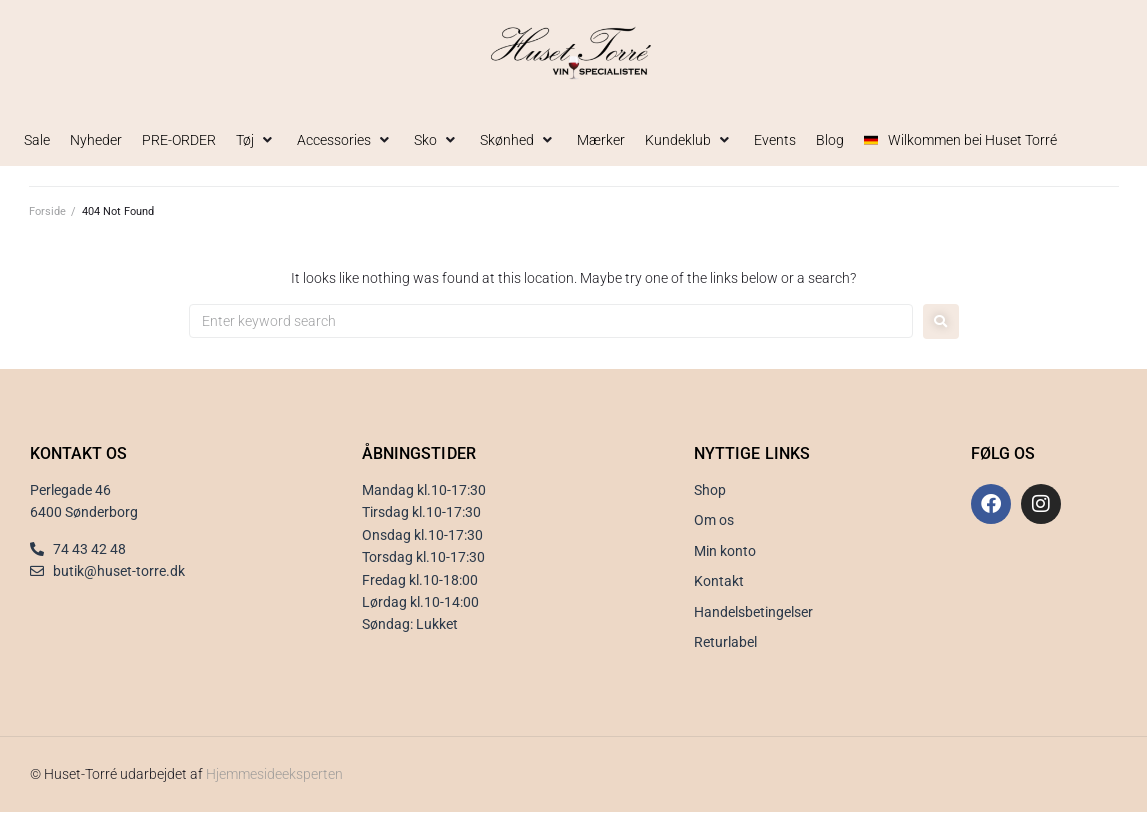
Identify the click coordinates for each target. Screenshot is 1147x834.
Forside (47, 211)
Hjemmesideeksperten (274, 774)
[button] (256, 140)
